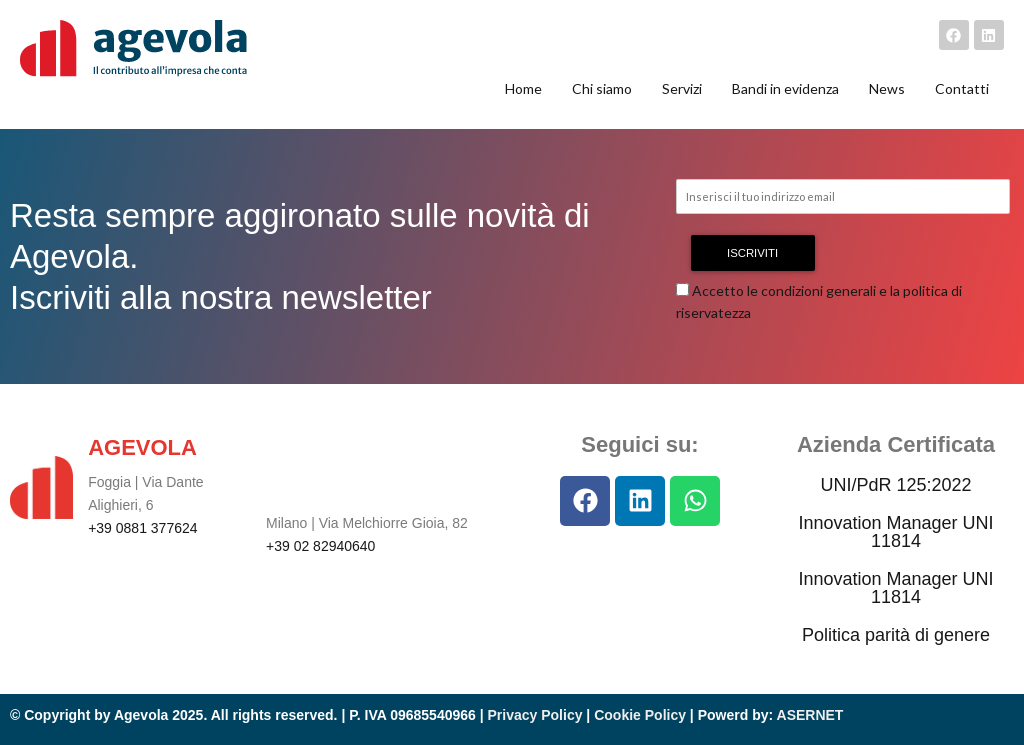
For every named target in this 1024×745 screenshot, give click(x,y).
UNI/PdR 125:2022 (895, 485)
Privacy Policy (535, 715)
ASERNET (810, 715)
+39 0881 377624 (142, 528)
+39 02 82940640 (320, 546)
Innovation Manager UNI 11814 (895, 532)
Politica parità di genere (896, 635)
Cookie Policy (640, 715)
